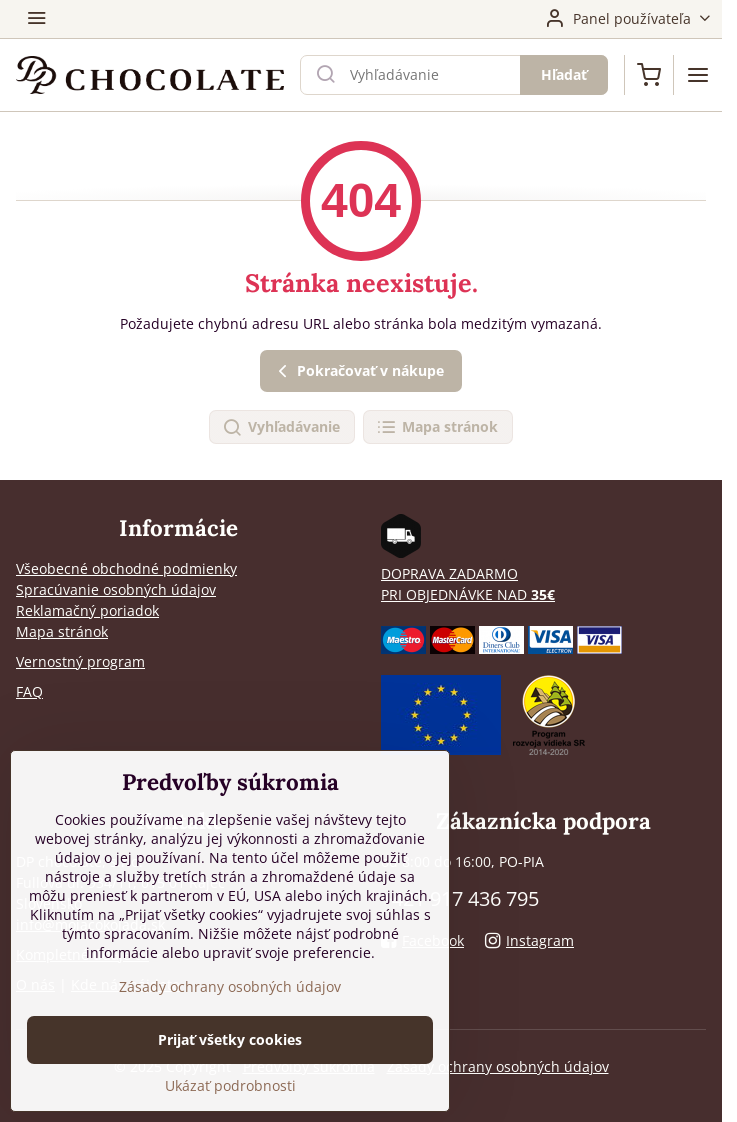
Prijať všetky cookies (230, 1039)
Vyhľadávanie (281, 427)
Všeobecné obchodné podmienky (126, 568)
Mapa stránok (437, 427)
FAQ (29, 691)
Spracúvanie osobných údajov (116, 589)
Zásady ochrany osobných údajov (498, 1066)
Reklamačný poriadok (87, 610)
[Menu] (698, 75)
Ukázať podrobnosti (230, 1085)
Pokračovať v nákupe (358, 371)
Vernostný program (80, 661)
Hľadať (564, 74)
